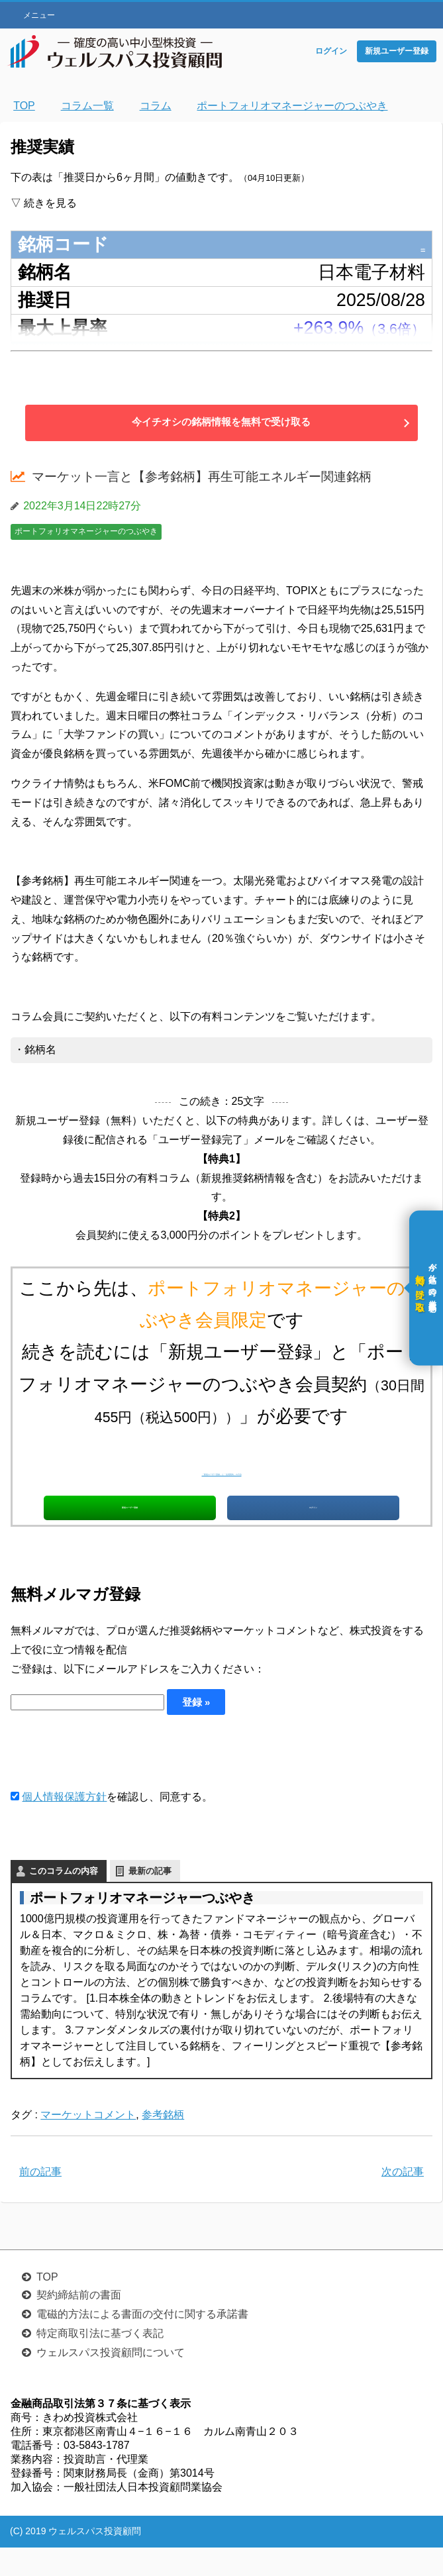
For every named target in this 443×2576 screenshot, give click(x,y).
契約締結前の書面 (78, 2323)
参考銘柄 (163, 2143)
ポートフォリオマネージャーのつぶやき (86, 531)
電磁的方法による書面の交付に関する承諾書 (142, 2342)
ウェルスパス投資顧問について (110, 2381)
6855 (405, 244)
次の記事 (402, 2200)
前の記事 (40, 2200)
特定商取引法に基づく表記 (100, 2361)
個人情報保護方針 (64, 1825)
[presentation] (111, 1780)
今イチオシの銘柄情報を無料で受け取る (221, 422)
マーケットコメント (88, 2143)
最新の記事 (150, 1899)
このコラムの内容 (63, 1899)
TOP (47, 2305)
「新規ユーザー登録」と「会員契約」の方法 (222, 1469)
